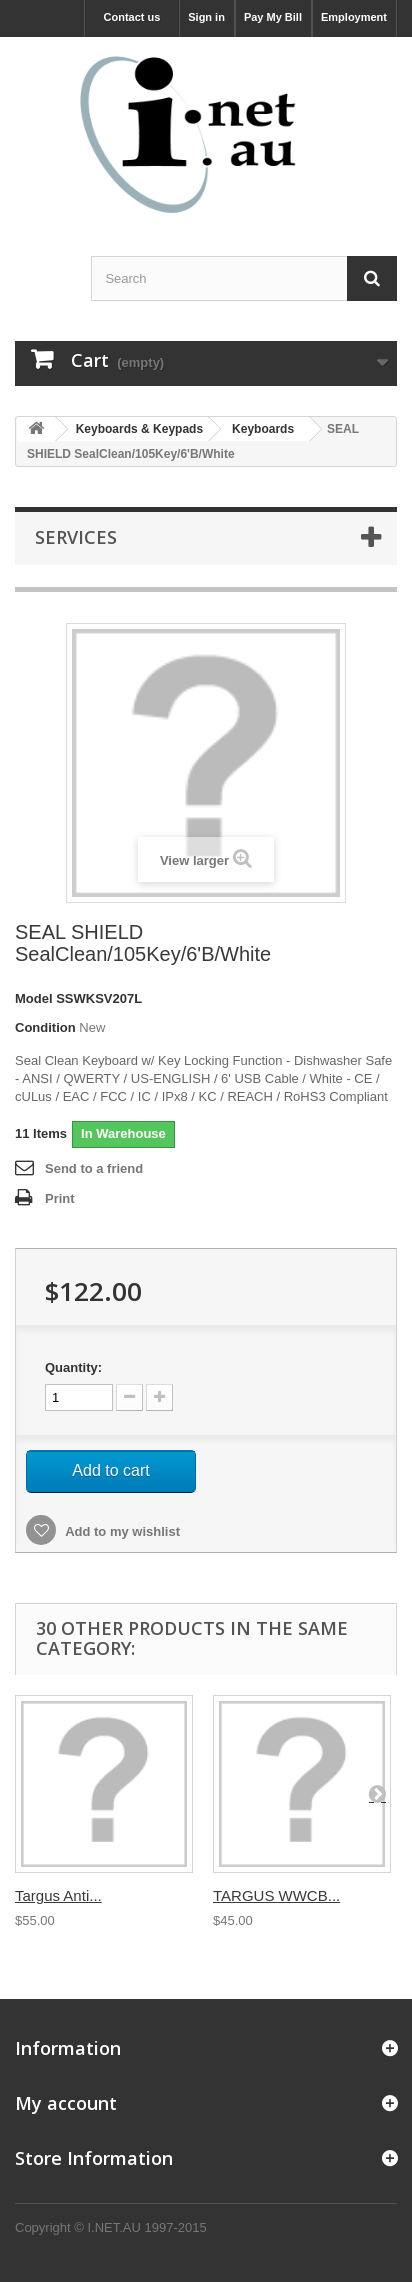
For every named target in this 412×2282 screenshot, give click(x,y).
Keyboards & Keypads (139, 429)
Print (60, 1198)
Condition (45, 1027)
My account (66, 2103)
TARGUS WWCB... (276, 1895)
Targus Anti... (58, 1895)
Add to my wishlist (121, 1531)
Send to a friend (94, 1168)
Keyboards (263, 429)
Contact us (132, 17)
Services (76, 537)
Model (34, 998)
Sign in (206, 17)
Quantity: (73, 1367)
